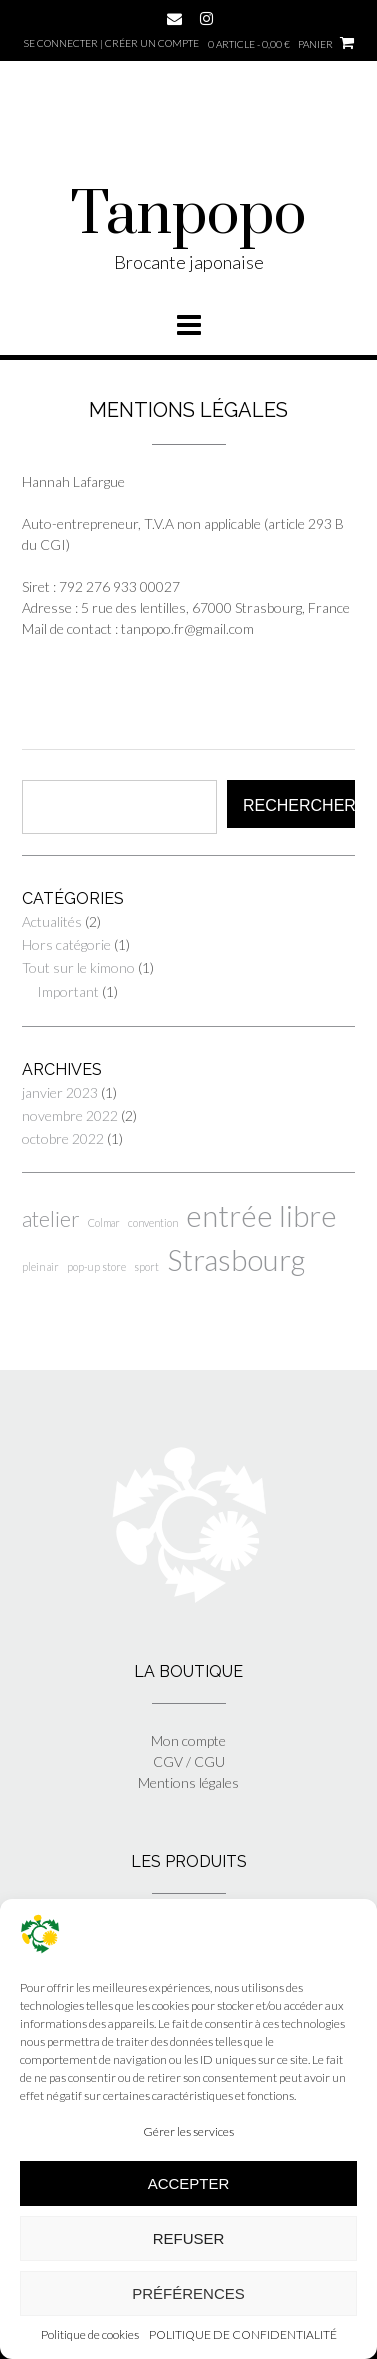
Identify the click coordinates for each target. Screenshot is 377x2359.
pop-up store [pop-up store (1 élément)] (96, 1266)
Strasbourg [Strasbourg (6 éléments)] (236, 1259)
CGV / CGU (189, 1761)
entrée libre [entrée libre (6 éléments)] (261, 1215)
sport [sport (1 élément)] (146, 1266)
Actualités (52, 921)
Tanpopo (188, 214)
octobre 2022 (63, 1138)
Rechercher (299, 805)
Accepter (189, 2183)
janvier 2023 (60, 1092)
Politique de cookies (90, 2334)
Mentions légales (188, 1782)
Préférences (188, 2293)
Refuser (189, 2238)
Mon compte (188, 1740)
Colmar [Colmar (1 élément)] (104, 1222)
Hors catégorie (66, 944)
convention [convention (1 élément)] (153, 1222)
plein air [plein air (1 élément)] (40, 1266)
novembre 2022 (70, 1115)
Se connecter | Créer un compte (111, 43)
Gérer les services (188, 2131)
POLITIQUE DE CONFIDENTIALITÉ (243, 2334)
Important (68, 991)
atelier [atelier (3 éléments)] (51, 1218)
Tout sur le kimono (78, 967)
